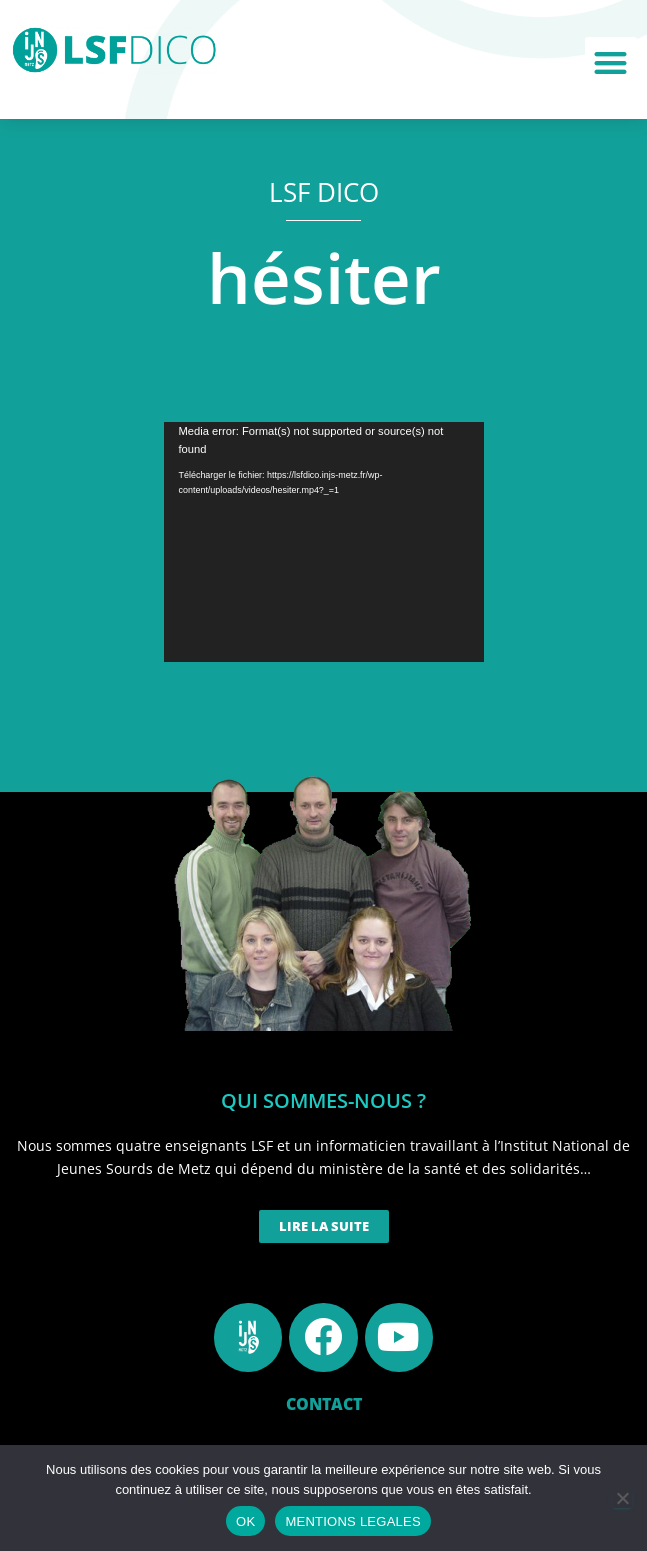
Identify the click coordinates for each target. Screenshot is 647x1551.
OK (245, 1521)
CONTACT (324, 1404)
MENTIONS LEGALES (352, 1521)
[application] (324, 542)
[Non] (622, 1498)
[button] (611, 63)
